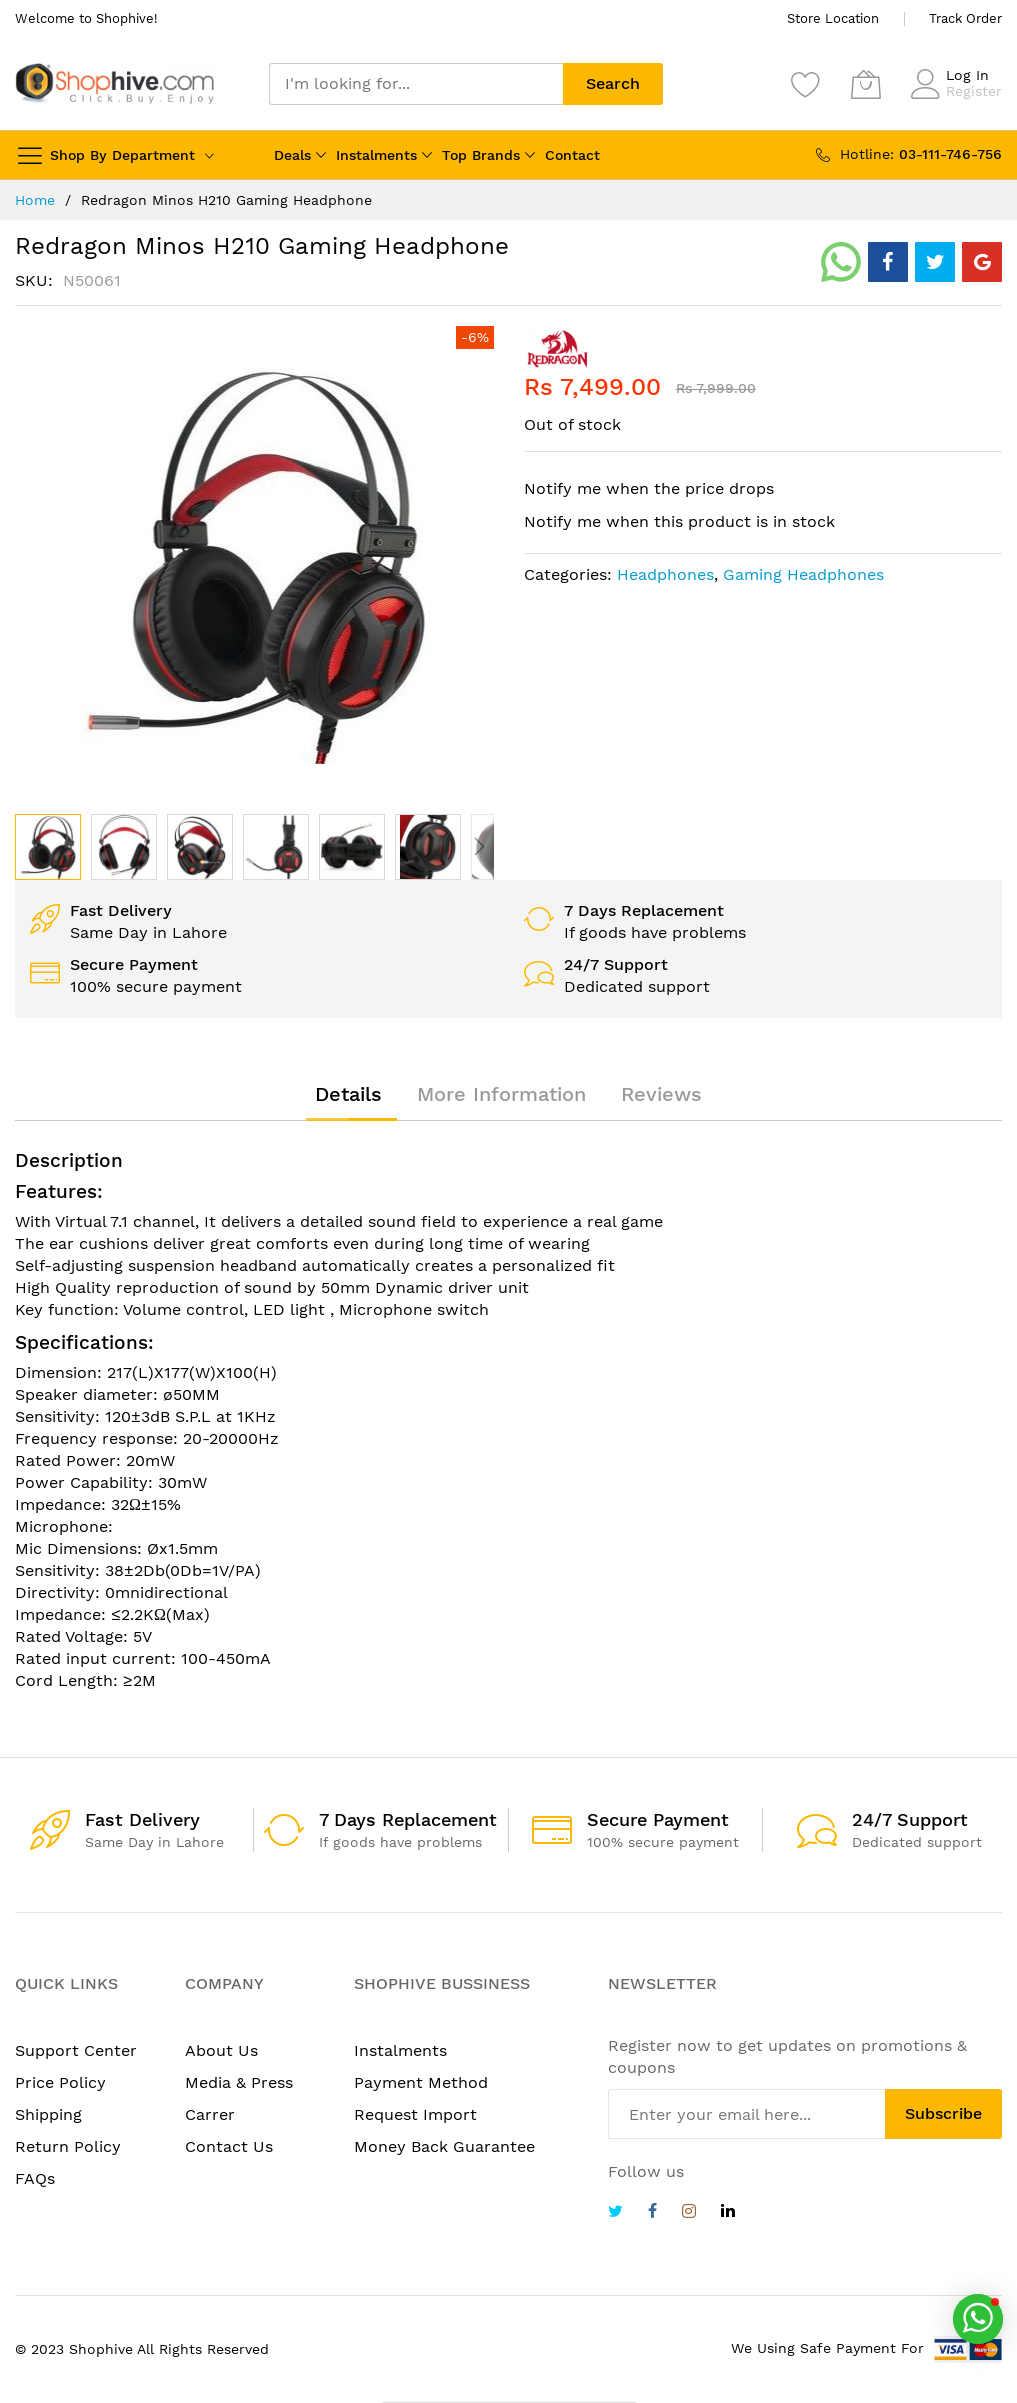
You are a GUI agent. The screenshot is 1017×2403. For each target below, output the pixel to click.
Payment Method (421, 2082)
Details (348, 1094)
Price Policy (60, 2082)
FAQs (35, 2178)
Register (974, 91)
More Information (501, 1094)
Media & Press (239, 2082)
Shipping (48, 2114)
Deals (292, 155)
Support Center (76, 2050)
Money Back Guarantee (444, 2146)
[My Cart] (866, 84)
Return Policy (68, 2146)
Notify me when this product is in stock (679, 521)
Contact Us (229, 2146)
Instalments (376, 155)
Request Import (415, 2114)
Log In (967, 75)
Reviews (661, 1094)
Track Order (965, 18)
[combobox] (416, 84)
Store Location (833, 18)
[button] (124, 847)
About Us (221, 2050)
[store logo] (115, 83)
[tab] (348, 1094)
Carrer (210, 2114)
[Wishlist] (806, 84)
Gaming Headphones (803, 574)
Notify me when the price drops (649, 488)
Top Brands (481, 155)
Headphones (665, 574)
